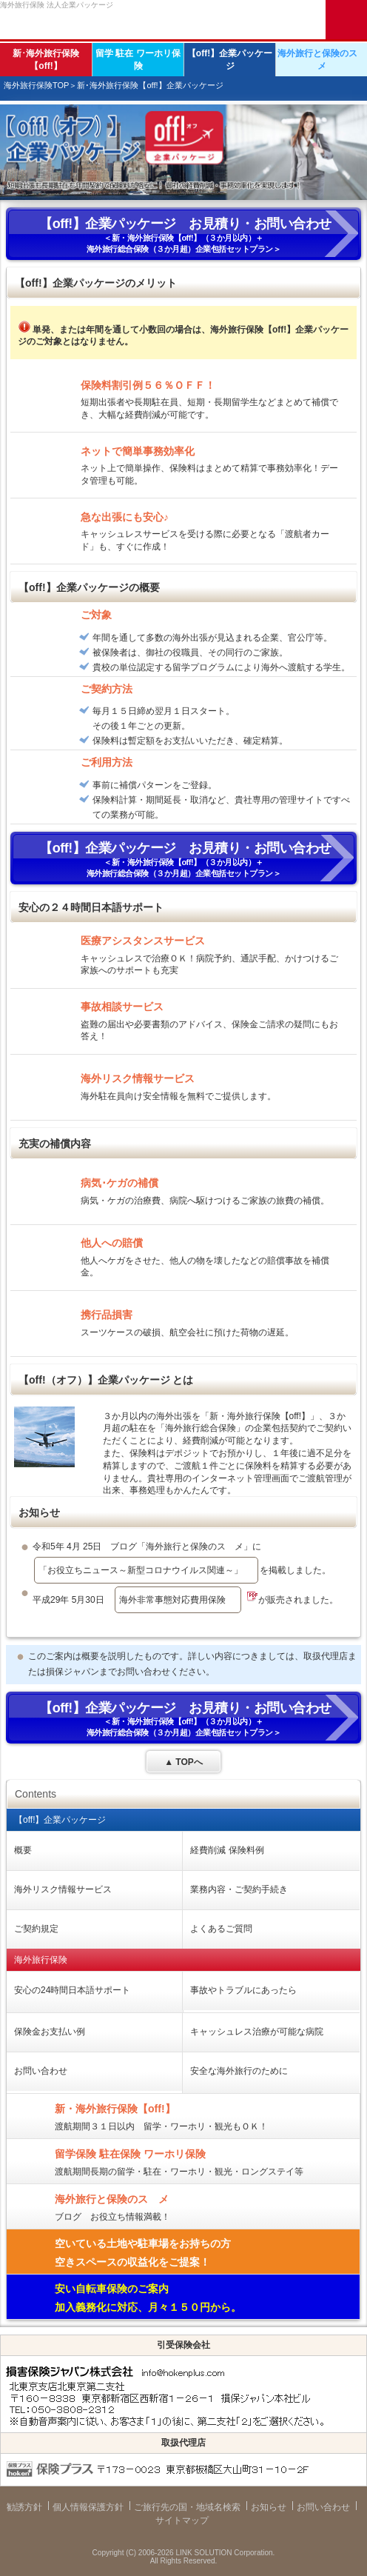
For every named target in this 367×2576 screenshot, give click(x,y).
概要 (23, 1850)
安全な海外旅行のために (239, 2071)
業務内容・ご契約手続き (239, 1889)
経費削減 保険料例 (226, 1850)
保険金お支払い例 (49, 2031)
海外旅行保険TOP (36, 85)
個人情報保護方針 (88, 2507)
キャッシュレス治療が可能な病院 (256, 2031)
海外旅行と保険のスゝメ (321, 59)
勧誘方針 (24, 2507)
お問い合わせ (40, 2071)
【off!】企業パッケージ (229, 59)
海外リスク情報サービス (63, 1889)
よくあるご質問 (221, 1928)
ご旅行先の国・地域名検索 (187, 2507)
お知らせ (268, 2507)
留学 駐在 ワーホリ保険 (138, 59)
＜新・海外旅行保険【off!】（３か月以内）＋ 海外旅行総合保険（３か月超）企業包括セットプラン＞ (183, 234)
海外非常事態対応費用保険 (172, 1600)
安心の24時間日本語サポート (72, 1990)
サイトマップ (182, 2520)
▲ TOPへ (183, 1762)
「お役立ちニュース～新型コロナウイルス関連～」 (140, 1570)
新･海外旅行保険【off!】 (46, 59)
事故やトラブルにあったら (243, 1990)
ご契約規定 (36, 1928)
